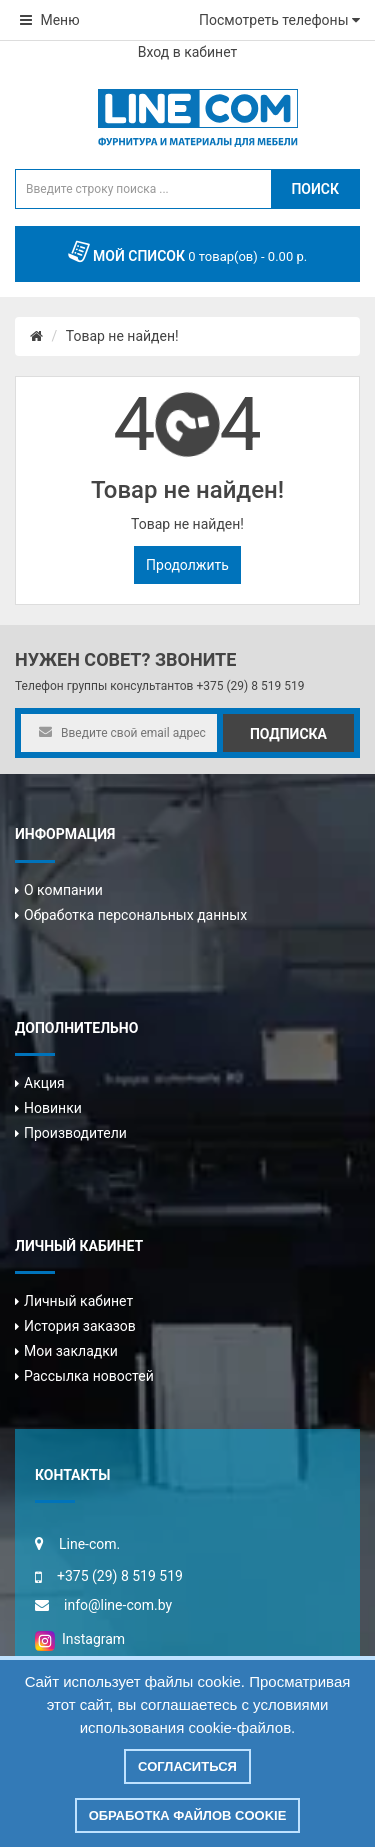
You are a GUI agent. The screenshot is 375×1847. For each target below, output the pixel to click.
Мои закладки (71, 1351)
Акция (44, 1083)
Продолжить (187, 565)
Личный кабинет (78, 1301)
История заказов (80, 1326)
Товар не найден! (122, 336)
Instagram (80, 1639)
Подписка (288, 734)
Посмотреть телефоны (279, 20)
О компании (63, 890)
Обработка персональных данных (135, 915)
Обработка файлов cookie (188, 1815)
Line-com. (89, 1544)
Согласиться (187, 1766)
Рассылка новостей (89, 1376)
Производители (75, 1133)
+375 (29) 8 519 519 (250, 686)
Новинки (53, 1108)
